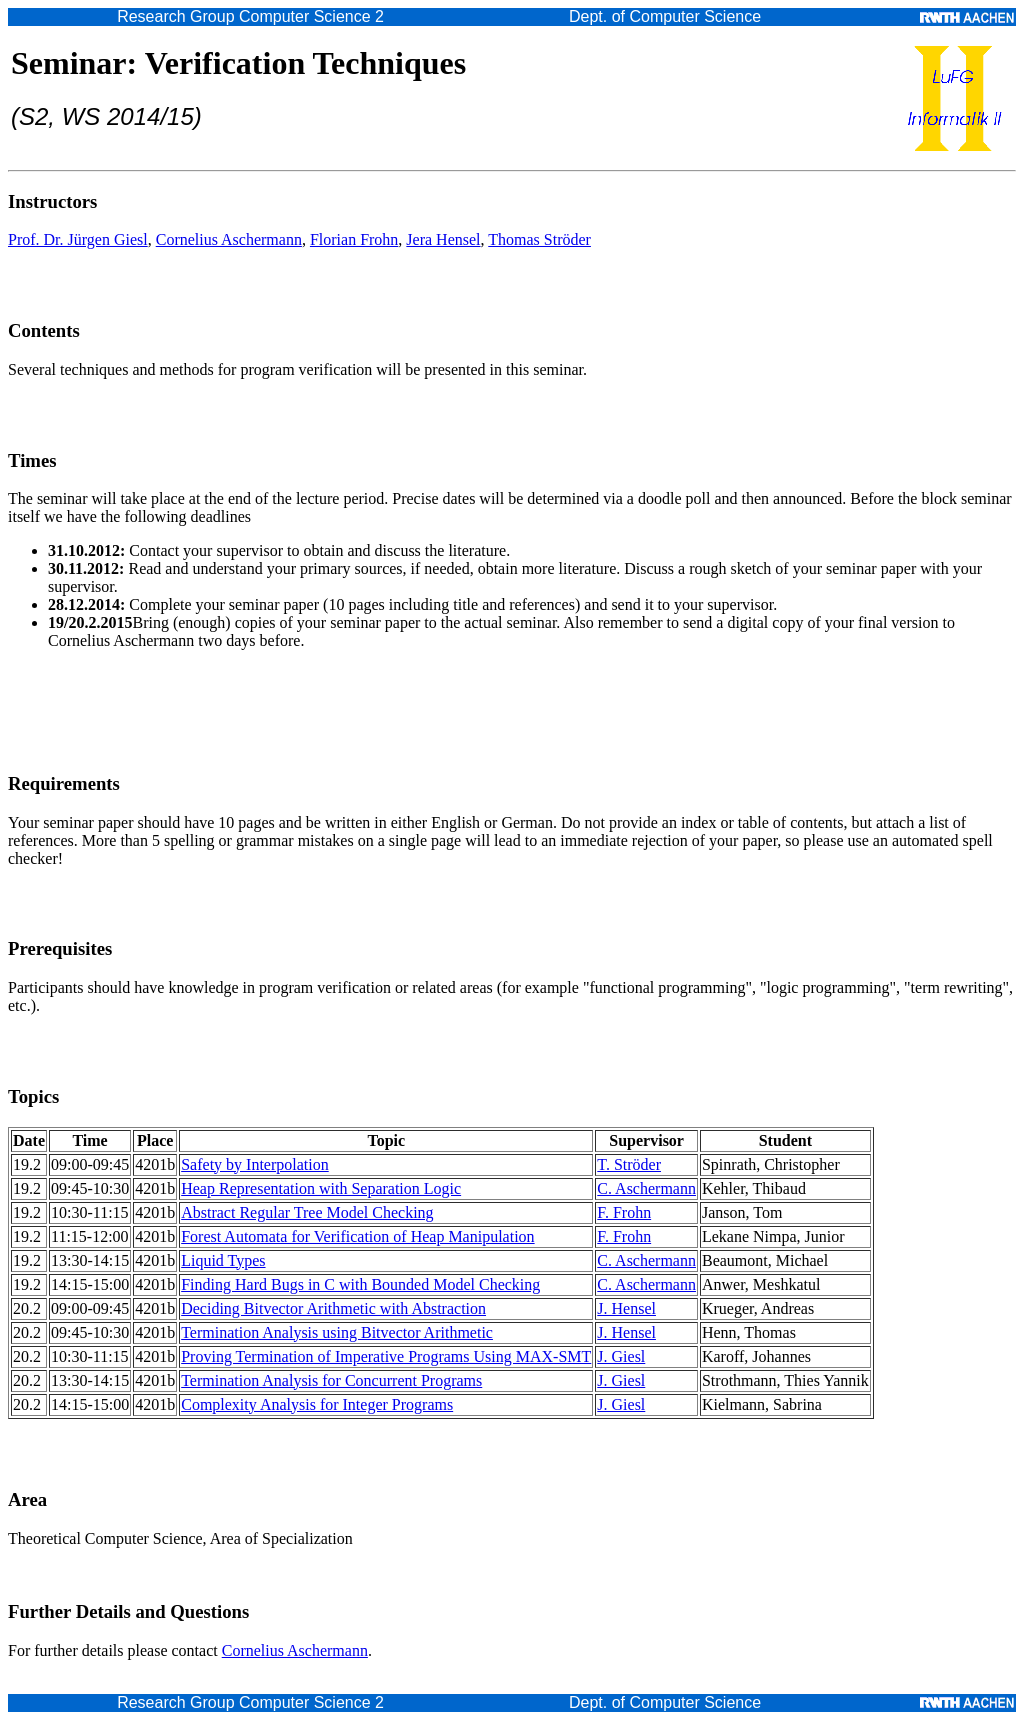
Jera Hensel (443, 239)
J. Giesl (621, 1356)
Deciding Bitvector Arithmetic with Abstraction (333, 1308)
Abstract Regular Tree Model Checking (307, 1212)
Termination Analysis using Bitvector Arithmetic (337, 1332)
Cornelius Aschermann (229, 239)
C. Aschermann (646, 1188)
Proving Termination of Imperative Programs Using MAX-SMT (386, 1356)
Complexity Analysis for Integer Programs (317, 1404)
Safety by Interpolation (255, 1164)
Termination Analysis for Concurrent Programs (331, 1380)
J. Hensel (626, 1308)
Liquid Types (223, 1260)
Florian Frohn (354, 239)
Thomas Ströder (539, 239)
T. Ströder (629, 1164)
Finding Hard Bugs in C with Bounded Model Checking (360, 1284)
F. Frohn (624, 1212)
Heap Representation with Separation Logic (321, 1188)
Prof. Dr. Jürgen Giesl (78, 239)
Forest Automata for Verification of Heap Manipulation (357, 1236)
